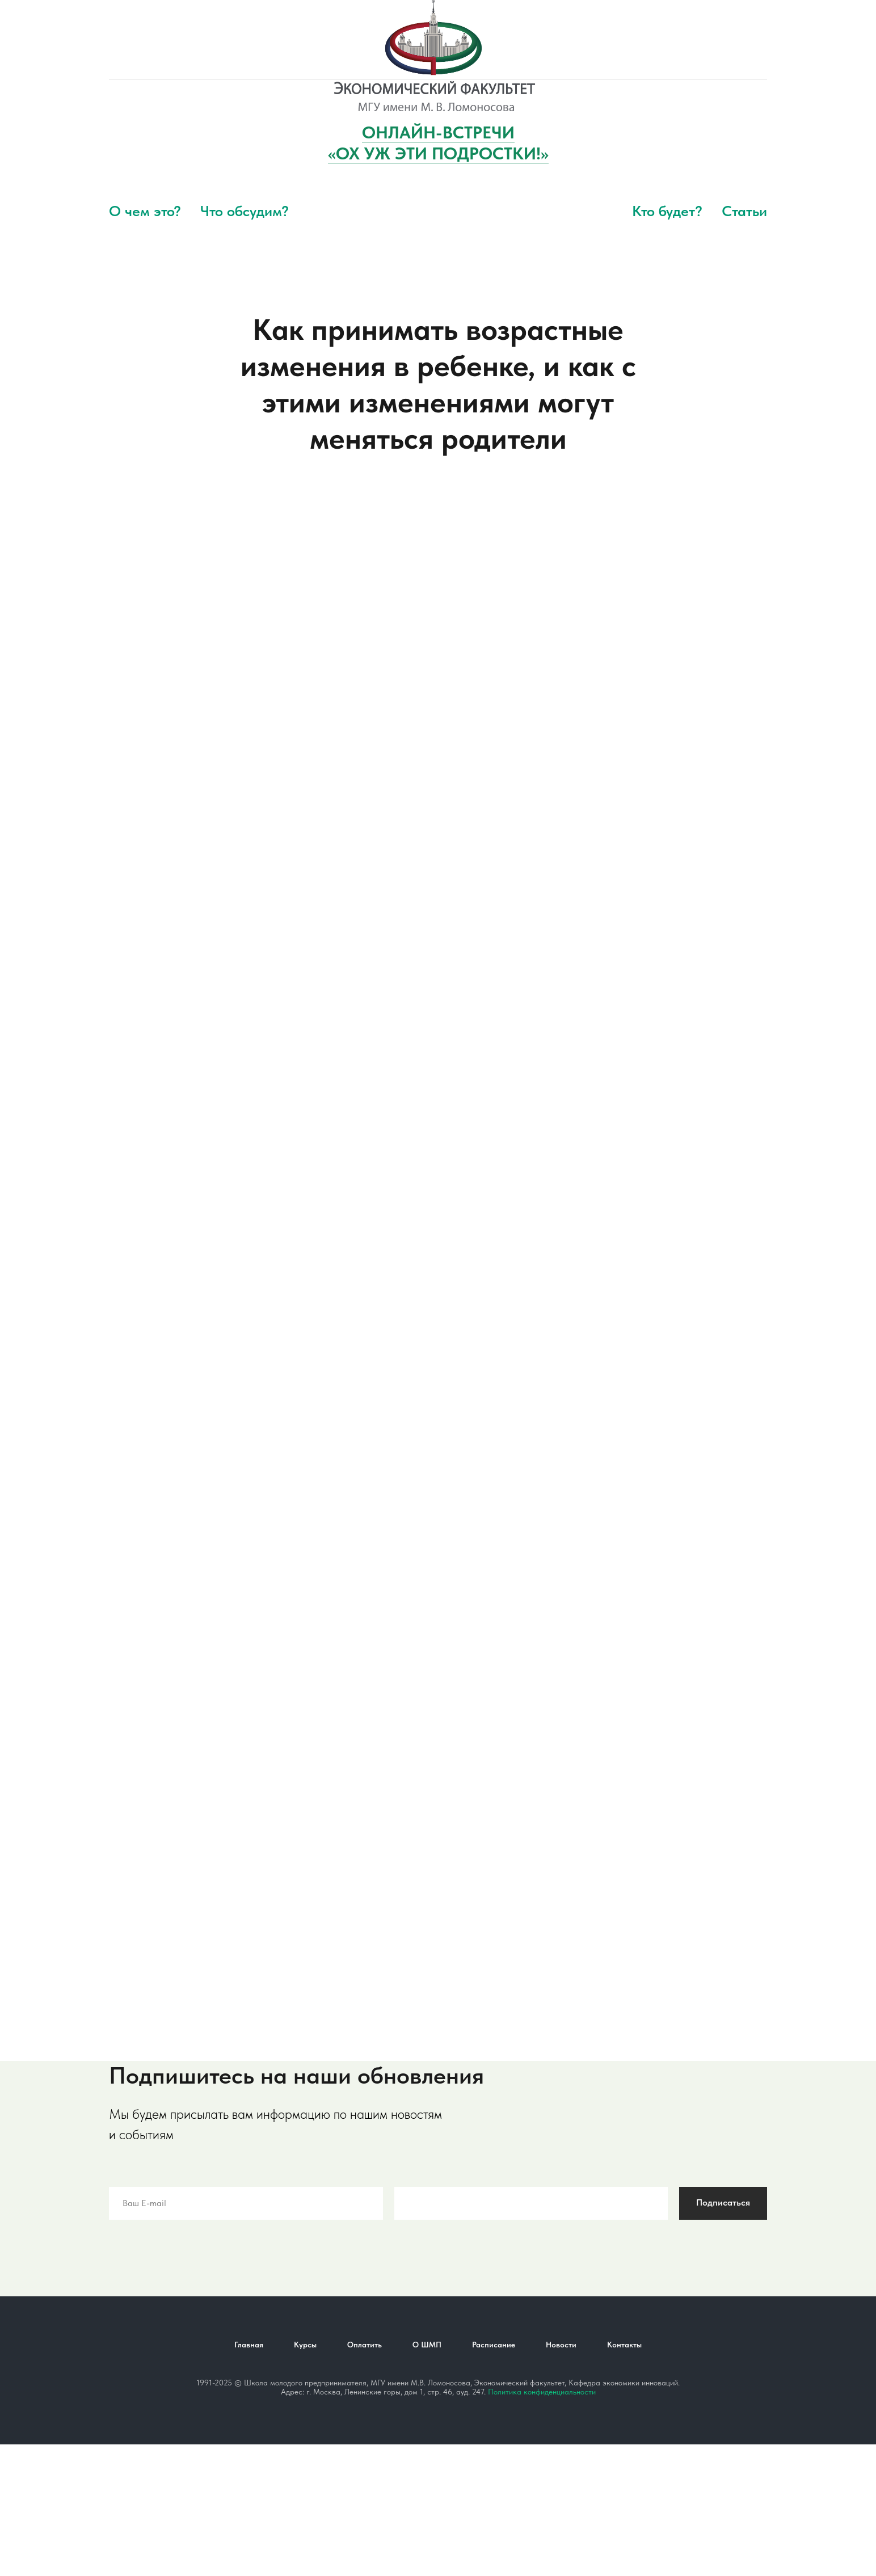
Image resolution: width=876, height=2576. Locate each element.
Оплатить (364, 2344)
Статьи (744, 211)
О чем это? (145, 211)
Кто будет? (667, 211)
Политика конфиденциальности (542, 2391)
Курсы (305, 2344)
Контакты (624, 2344)
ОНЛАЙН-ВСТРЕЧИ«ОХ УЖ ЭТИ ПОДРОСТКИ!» (438, 142)
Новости (561, 2344)
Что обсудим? (244, 211)
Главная (248, 2344)
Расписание (493, 2344)
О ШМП (426, 2344)
